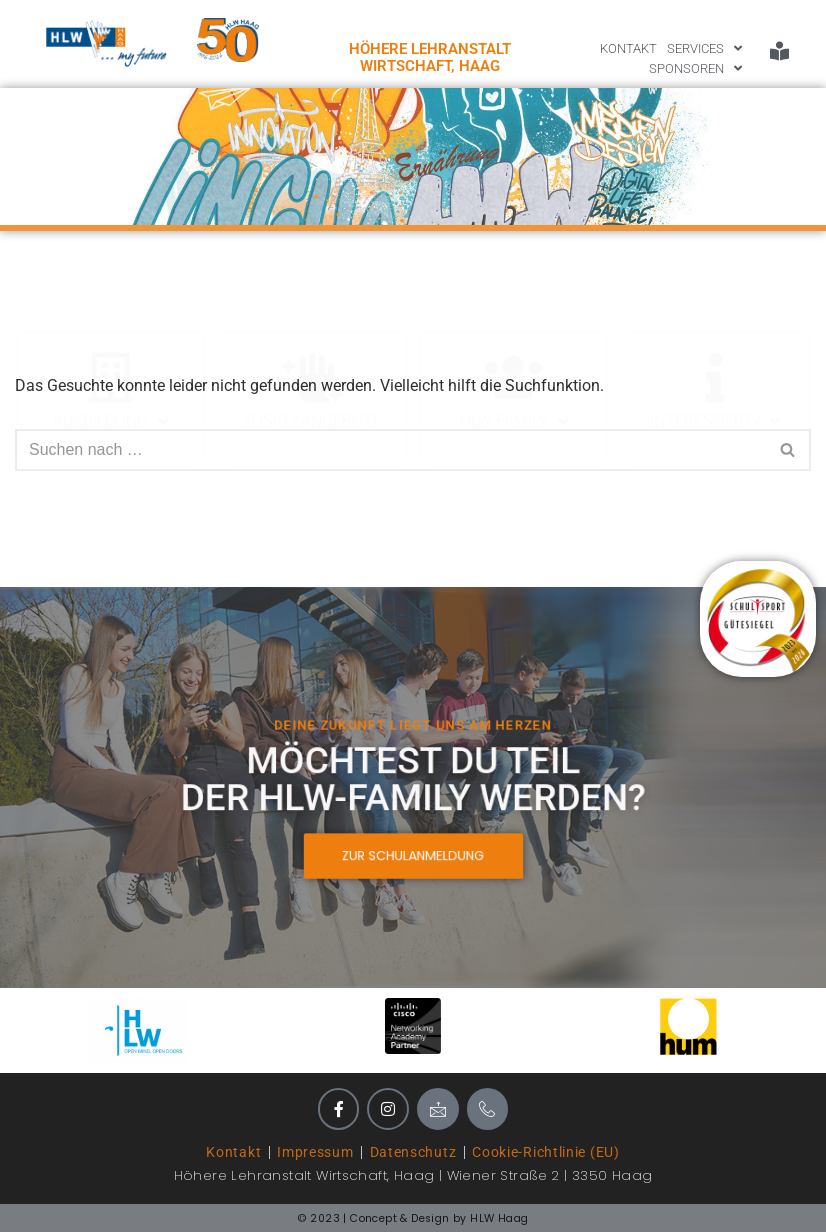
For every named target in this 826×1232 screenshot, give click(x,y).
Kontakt (233, 1152)
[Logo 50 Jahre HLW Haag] (228, 40)
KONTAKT (628, 48)
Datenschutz (413, 1152)
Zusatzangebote (312, 283)
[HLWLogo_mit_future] (106, 43)
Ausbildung (110, 284)
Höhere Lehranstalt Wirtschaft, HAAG (430, 57)
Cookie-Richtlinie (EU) (545, 1152)
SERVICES (704, 49)
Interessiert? (715, 284)
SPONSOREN (695, 69)
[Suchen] (390, 450)
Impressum (315, 1152)
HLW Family (514, 284)
